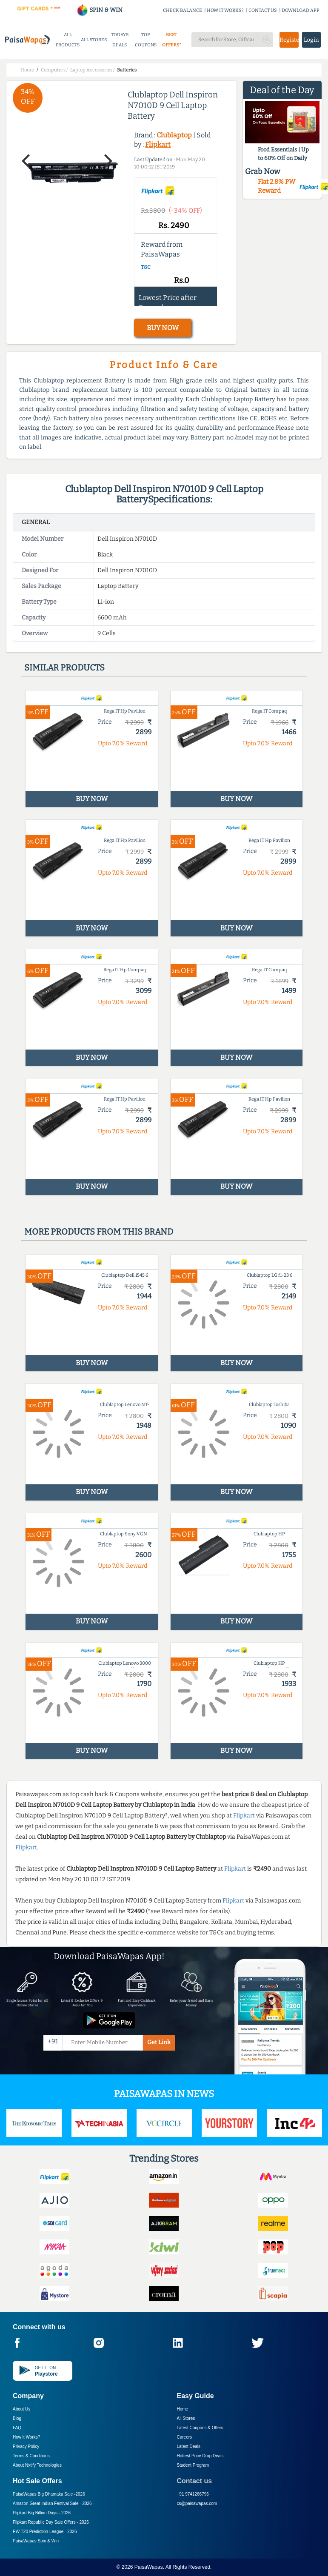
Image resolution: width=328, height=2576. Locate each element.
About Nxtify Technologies (37, 2465)
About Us (21, 2409)
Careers (184, 2437)
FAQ (17, 2427)
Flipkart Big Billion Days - (42, 2512)
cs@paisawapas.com (197, 2503)
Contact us (194, 2481)
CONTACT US (262, 10)
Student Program (193, 2465)
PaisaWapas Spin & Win (36, 2541)
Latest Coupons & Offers (200, 2427)
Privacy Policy (26, 2446)
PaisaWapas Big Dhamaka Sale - (49, 2494)
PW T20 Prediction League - (45, 2531)
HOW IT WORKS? (225, 10)
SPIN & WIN (99, 10)
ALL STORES (94, 40)
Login (311, 39)
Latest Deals (189, 2446)
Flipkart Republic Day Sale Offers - (51, 2522)
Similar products (64, 667)
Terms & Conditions (31, 2455)
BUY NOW (163, 328)
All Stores (186, 2418)
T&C (146, 267)
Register (289, 39)
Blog (17, 2418)
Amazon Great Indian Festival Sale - (52, 2503)
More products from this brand (98, 1232)
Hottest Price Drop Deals (200, 2455)
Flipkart (158, 144)
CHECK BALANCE (182, 10)
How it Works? (26, 2437)
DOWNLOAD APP (300, 10)
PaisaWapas (148, 2567)
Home (182, 2409)
